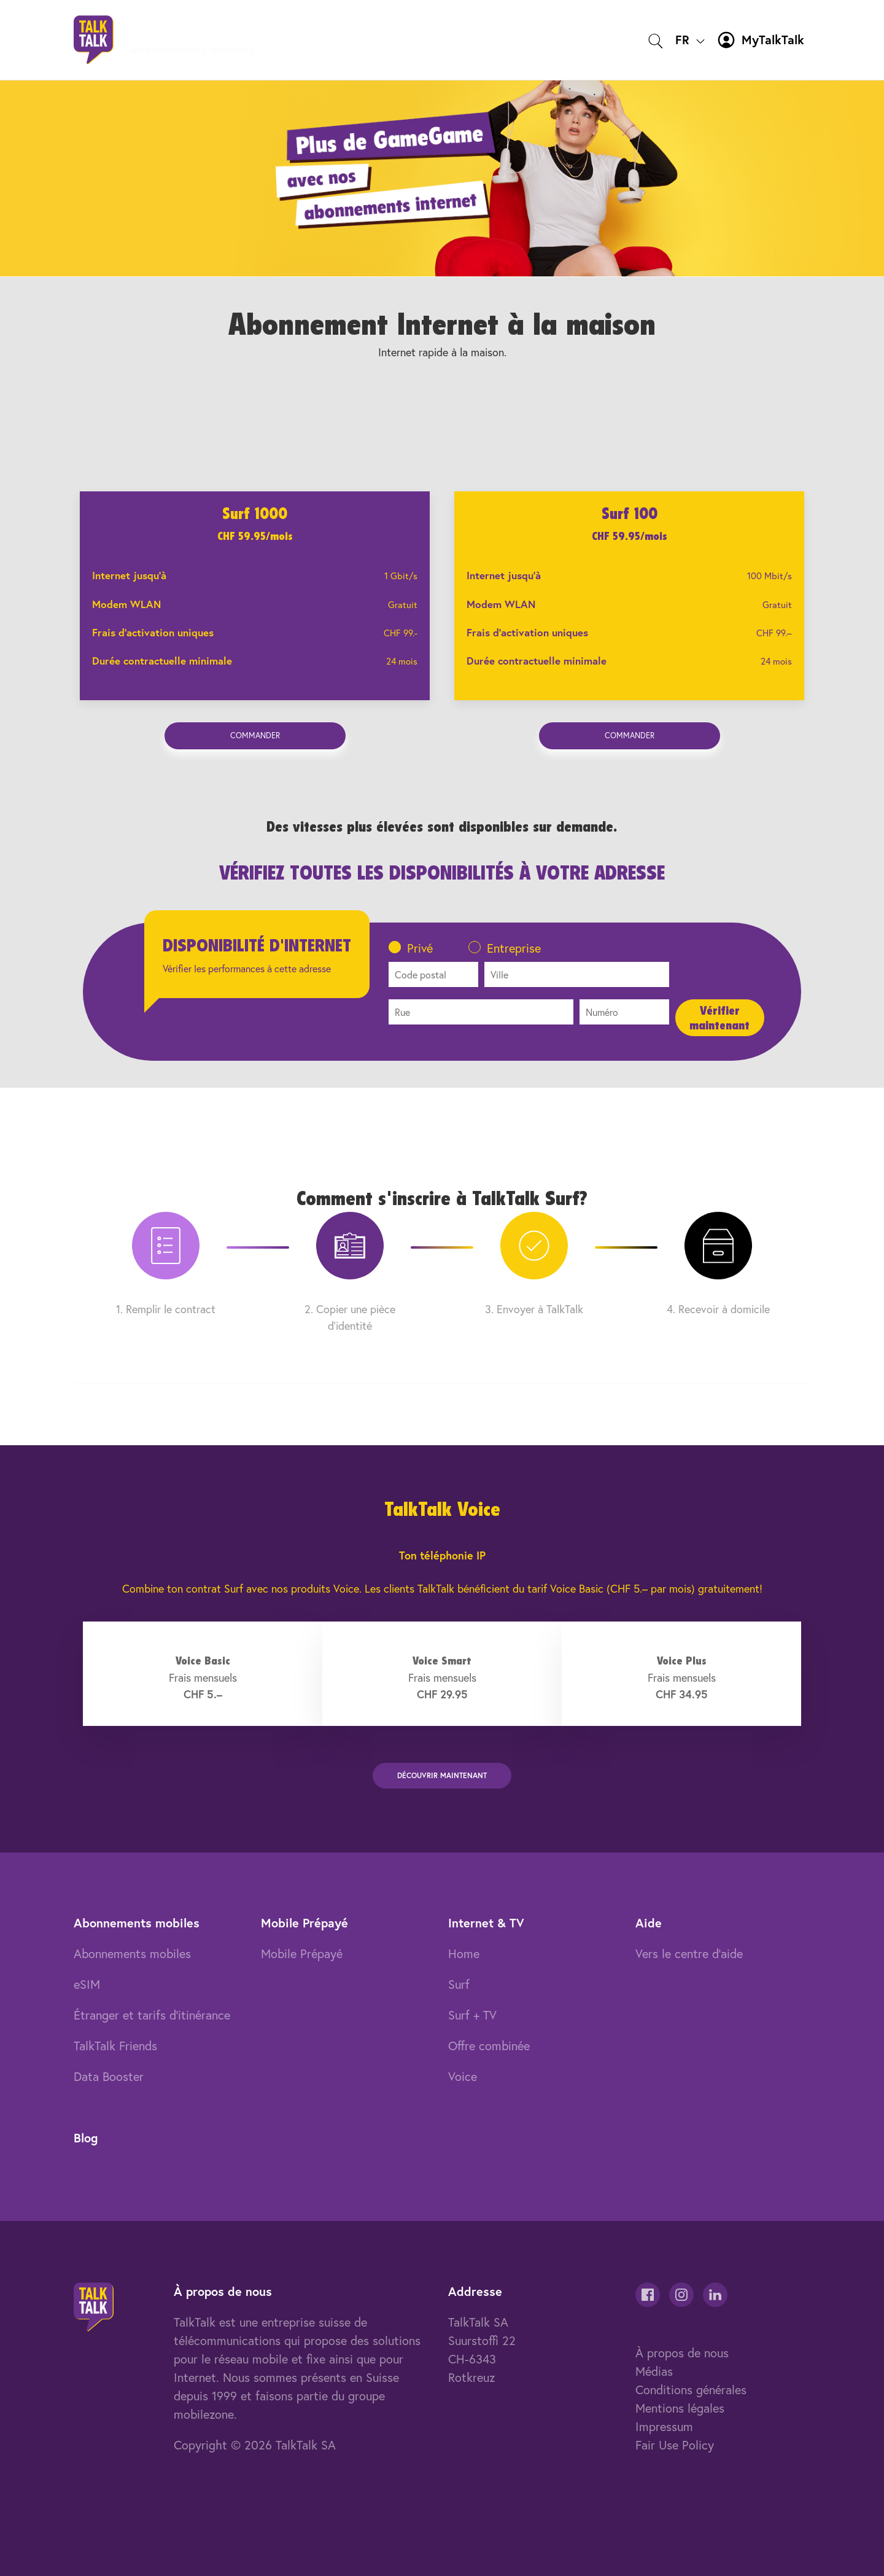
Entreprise (514, 948)
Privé (420, 948)
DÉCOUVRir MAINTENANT (442, 1775)
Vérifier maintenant (719, 1017)
